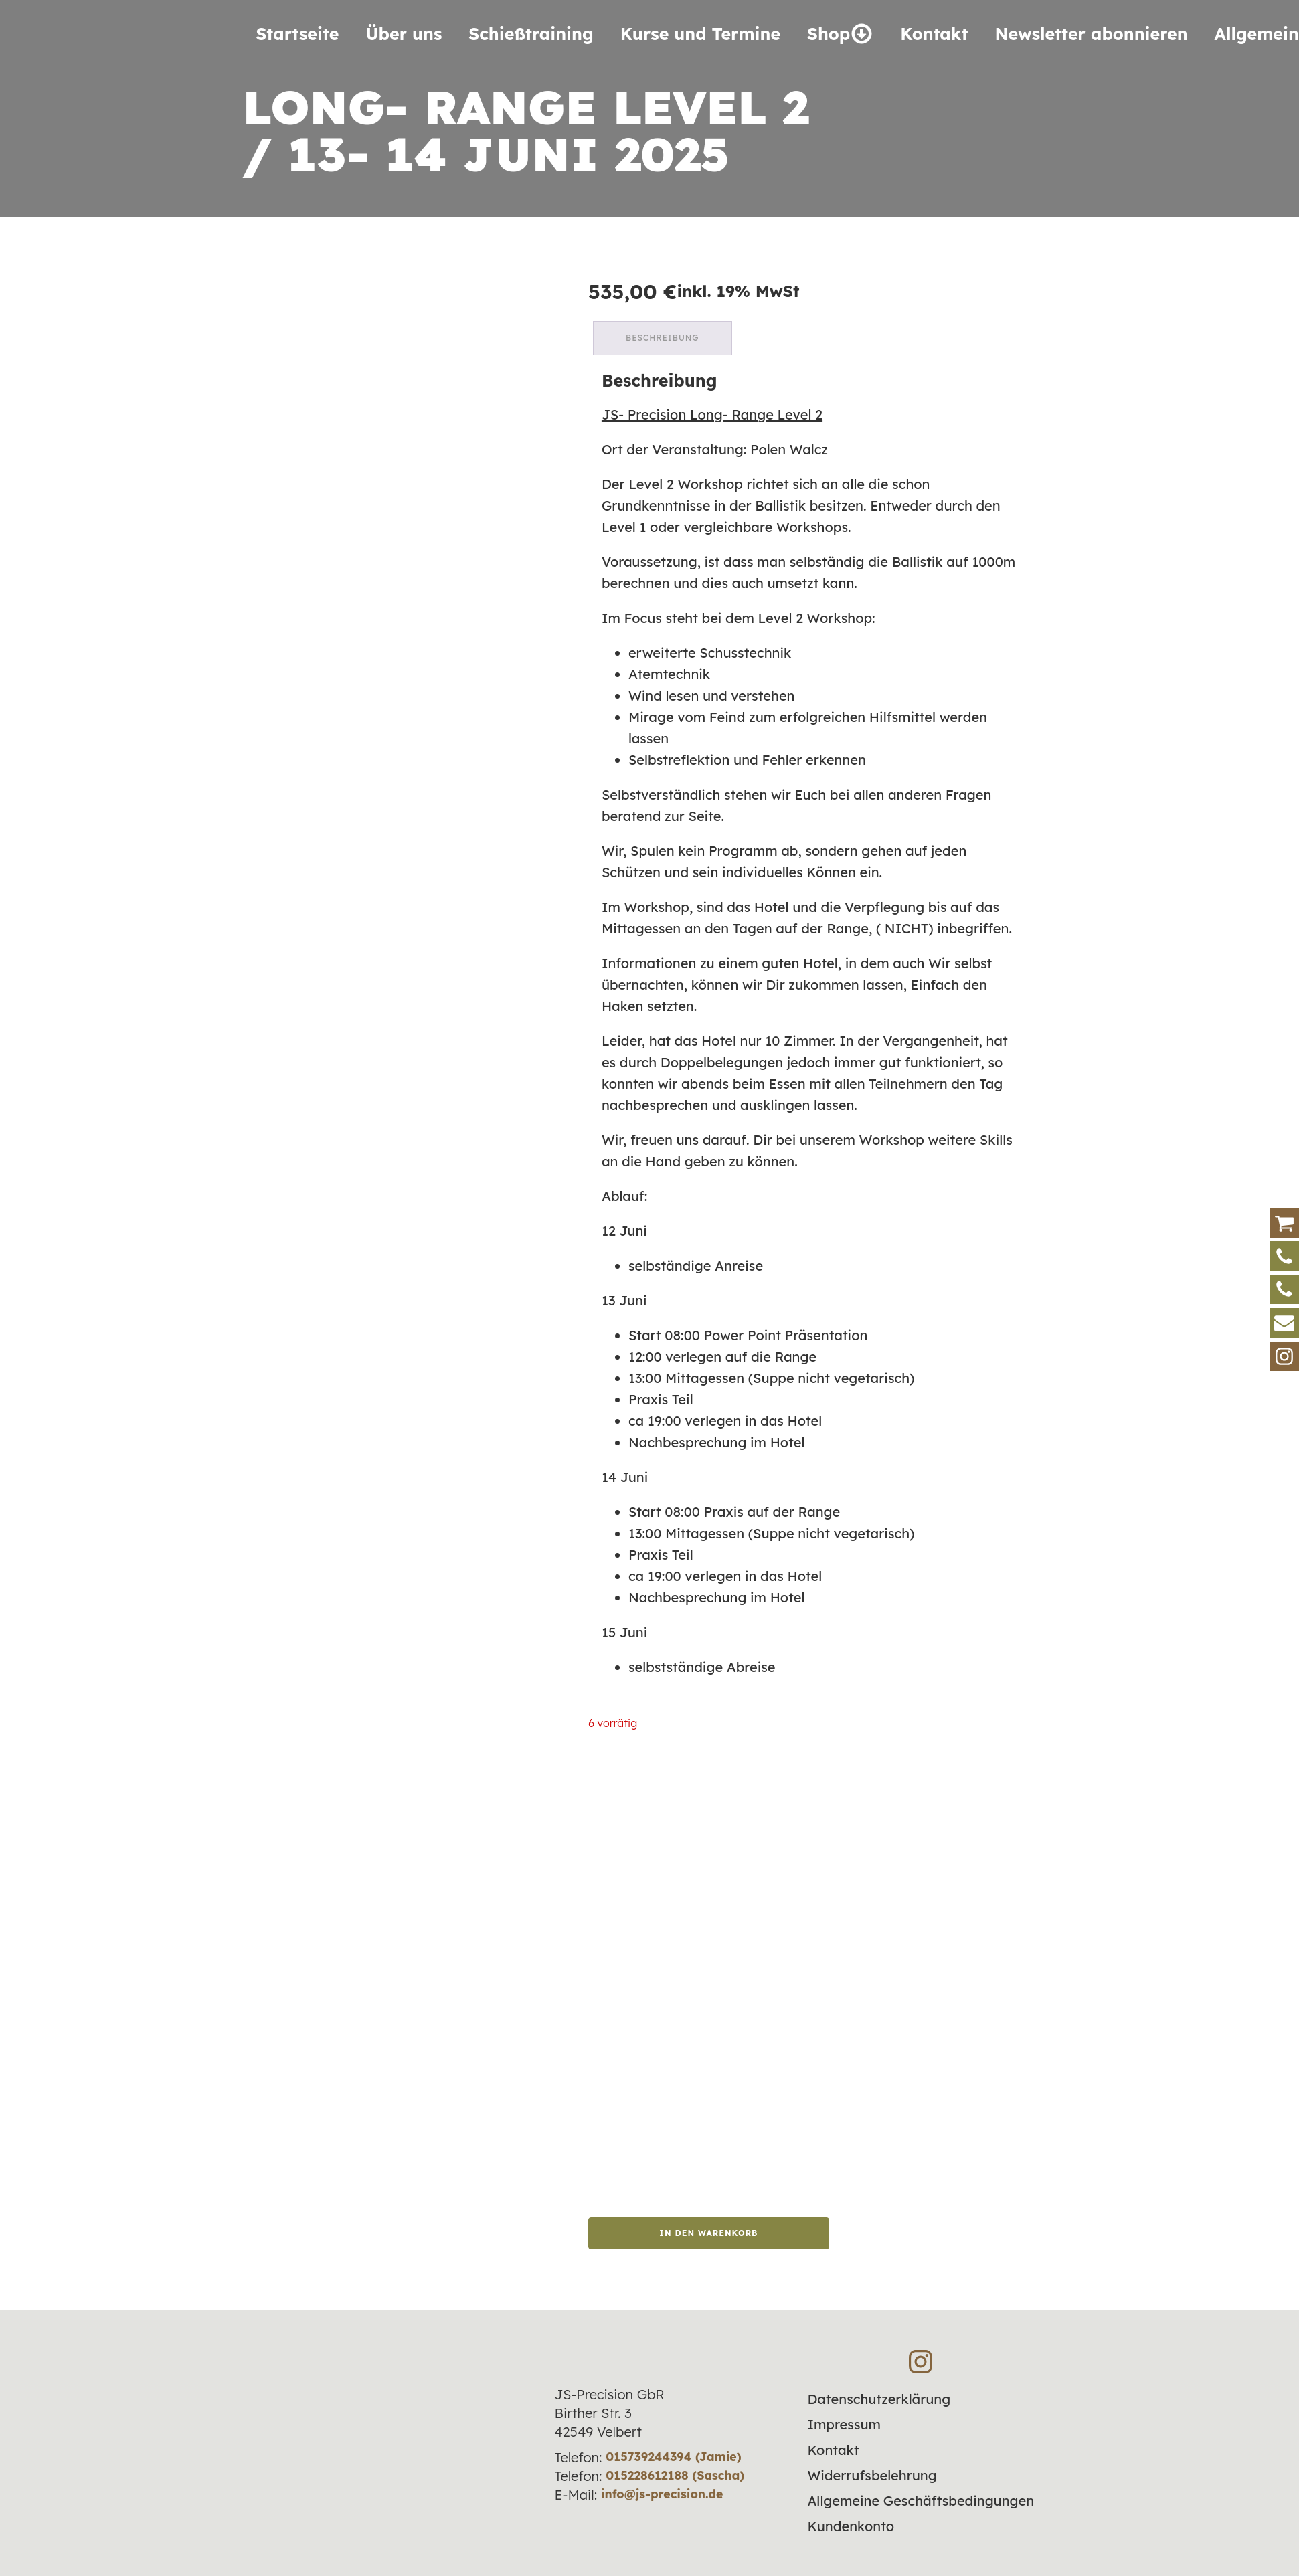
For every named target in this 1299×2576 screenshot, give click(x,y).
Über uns (403, 33)
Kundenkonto (850, 2522)
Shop (840, 33)
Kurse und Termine (700, 33)
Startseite (297, 33)
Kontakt (934, 33)
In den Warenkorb (708, 2229)
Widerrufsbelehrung (871, 2472)
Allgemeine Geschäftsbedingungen (920, 2497)
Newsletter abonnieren (1090, 33)
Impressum (844, 2421)
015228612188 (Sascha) (675, 2472)
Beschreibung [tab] (664, 336)
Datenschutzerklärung (878, 2395)
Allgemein (1257, 33)
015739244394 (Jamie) (673, 2453)
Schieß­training (530, 33)
